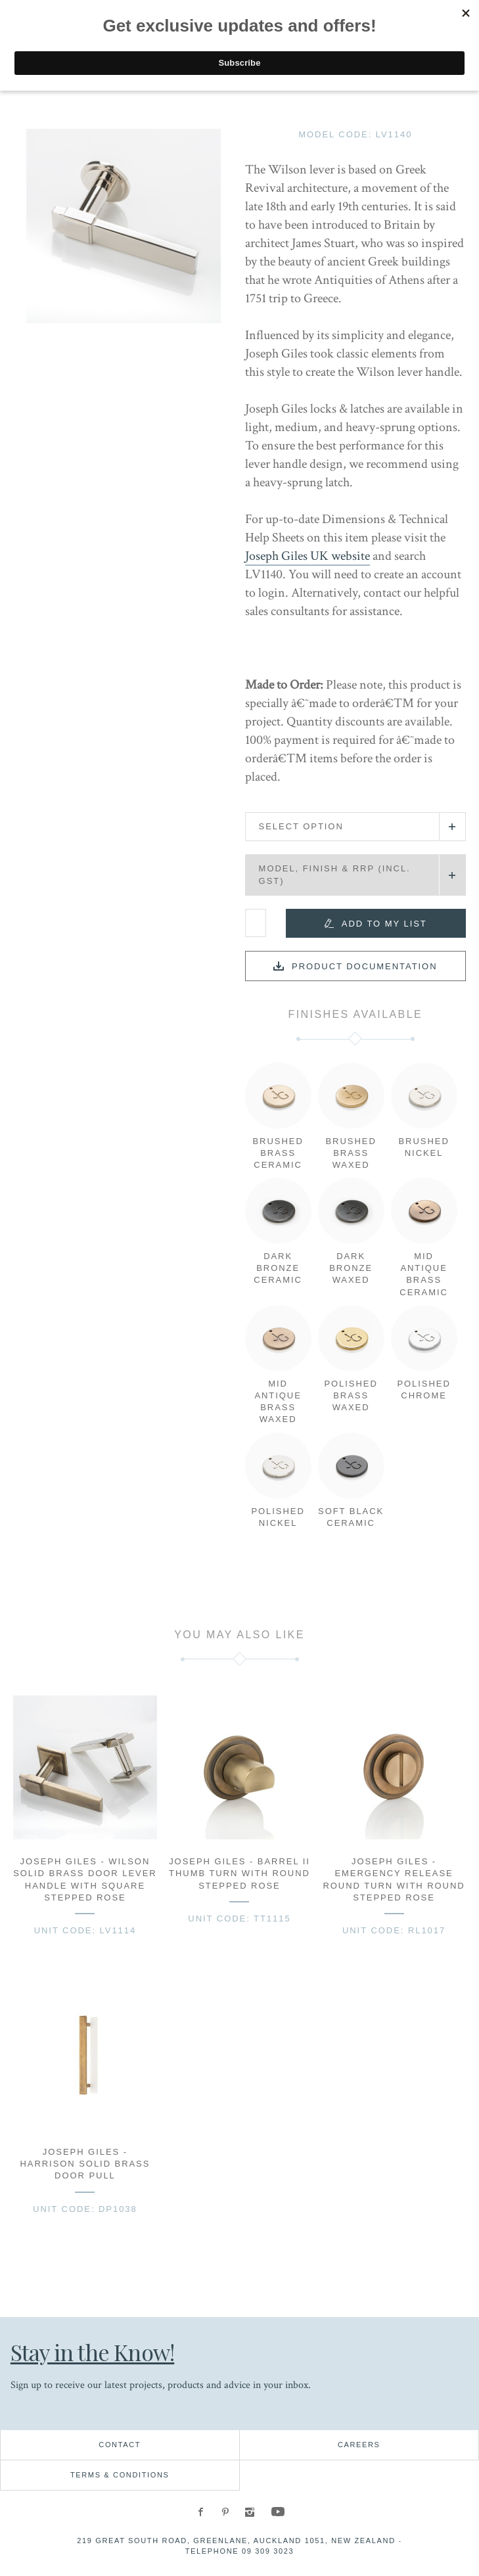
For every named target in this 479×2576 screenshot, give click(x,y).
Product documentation (365, 966)
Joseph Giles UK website (307, 555)
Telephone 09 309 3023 (239, 2551)
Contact (120, 2445)
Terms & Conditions (120, 2475)
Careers (359, 2445)
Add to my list (384, 924)
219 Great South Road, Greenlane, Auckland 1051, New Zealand (236, 2540)
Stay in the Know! (98, 2352)
